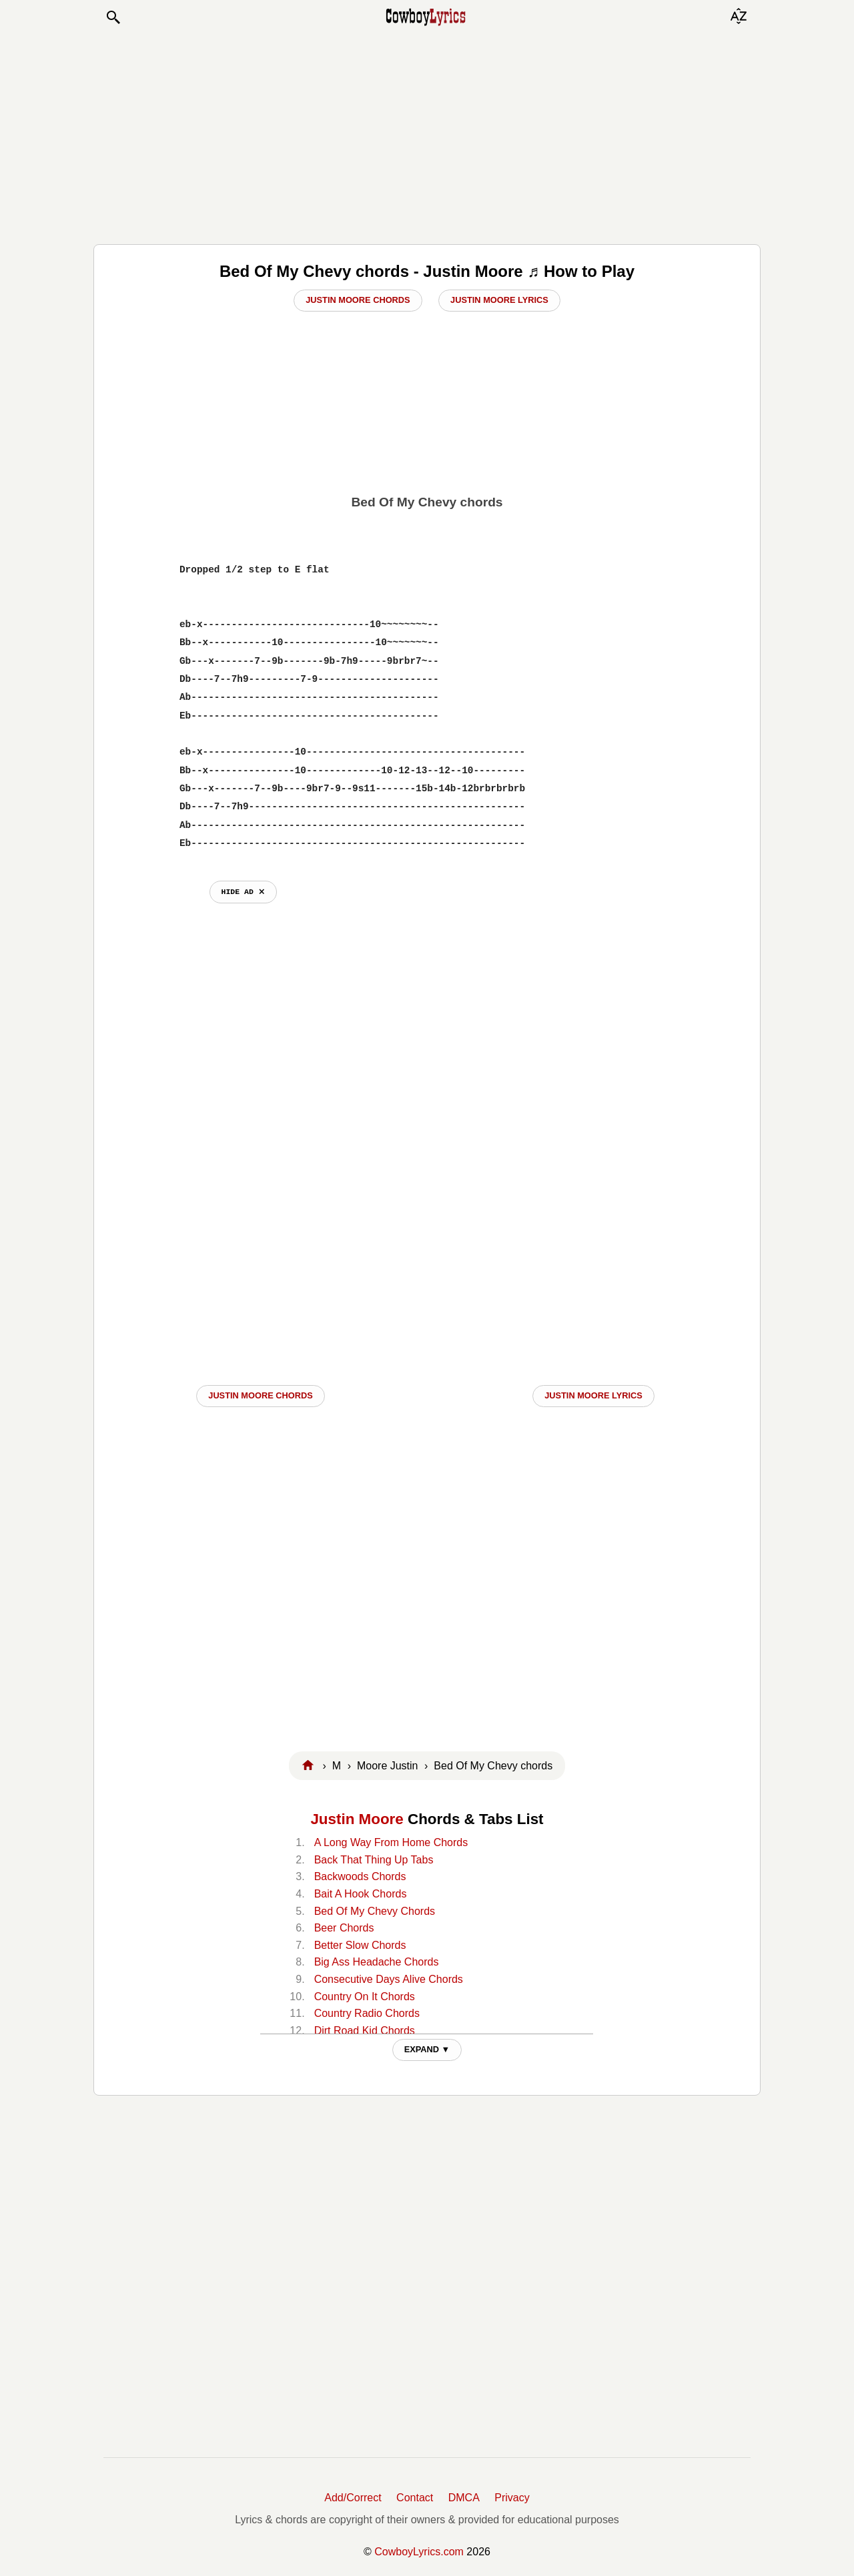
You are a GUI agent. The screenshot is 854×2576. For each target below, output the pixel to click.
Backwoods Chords (360, 1876)
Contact (414, 2497)
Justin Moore (356, 1819)
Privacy (511, 2497)
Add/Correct (352, 2497)
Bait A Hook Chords (360, 1893)
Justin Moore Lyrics (499, 300)
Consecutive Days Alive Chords (388, 1979)
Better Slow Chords (360, 1945)
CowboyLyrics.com (419, 2551)
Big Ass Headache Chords (376, 1962)
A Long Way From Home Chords (391, 1842)
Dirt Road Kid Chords (364, 2030)
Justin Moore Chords (358, 300)
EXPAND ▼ (427, 2049)
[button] (112, 17)
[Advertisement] (427, 134)
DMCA (464, 2497)
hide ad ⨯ (243, 891)
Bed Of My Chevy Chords (374, 1911)
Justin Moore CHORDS (260, 1395)
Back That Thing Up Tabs (374, 1859)
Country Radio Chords (367, 2013)
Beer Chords (344, 1928)
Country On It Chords (364, 1996)
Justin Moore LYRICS (593, 1395)
